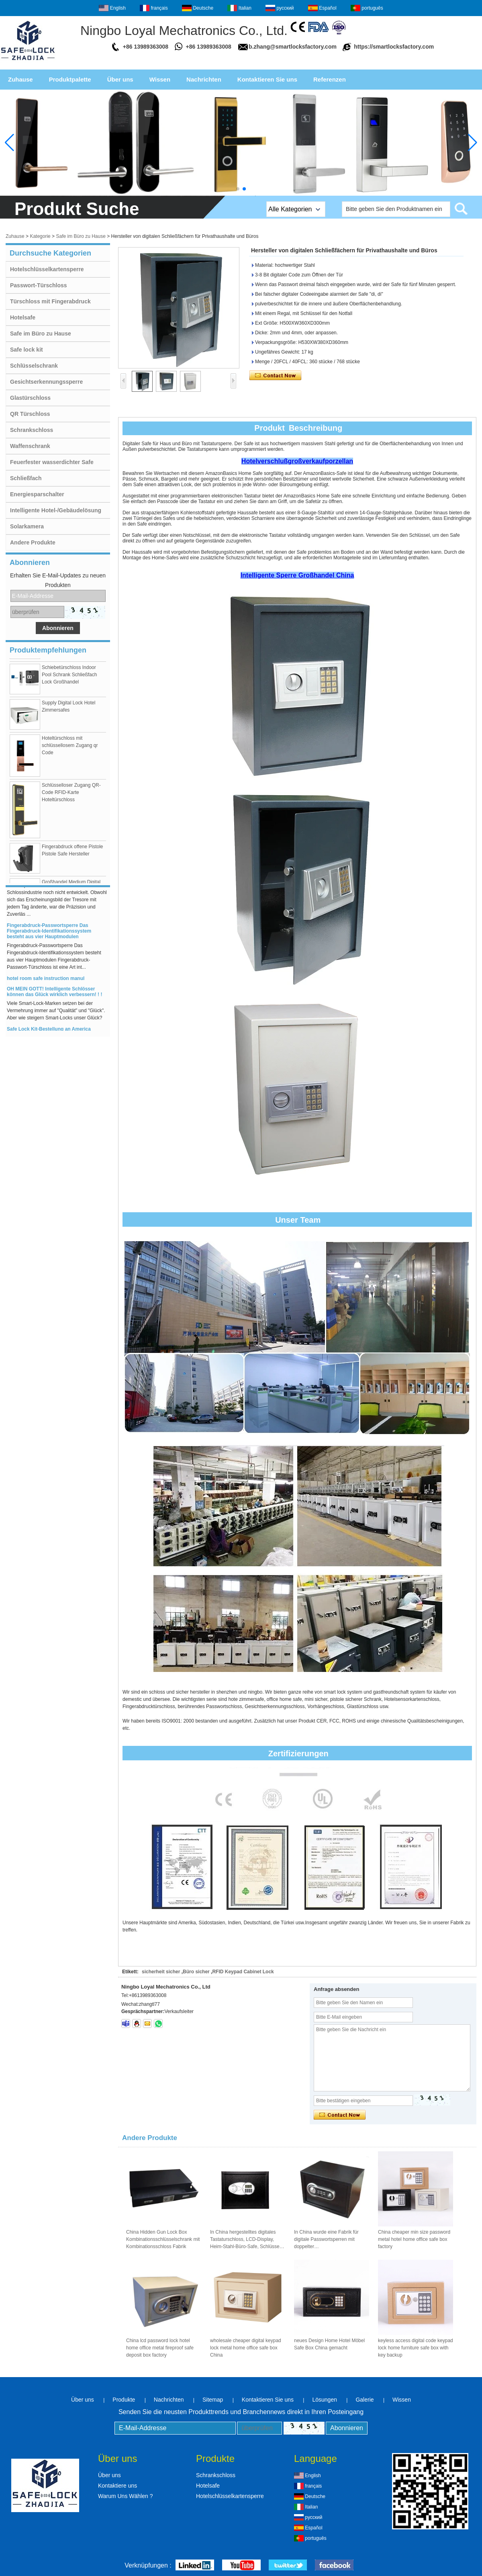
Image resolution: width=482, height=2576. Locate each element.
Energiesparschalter (37, 494)
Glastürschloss (30, 398)
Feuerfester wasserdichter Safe (52, 462)
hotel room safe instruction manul (45, 981)
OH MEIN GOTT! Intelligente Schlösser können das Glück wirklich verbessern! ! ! (54, 995)
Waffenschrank (30, 446)
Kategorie (40, 236)
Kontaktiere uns (117, 2485)
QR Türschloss (30, 414)
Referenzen (329, 79)
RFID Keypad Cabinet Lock (243, 1971)
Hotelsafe (22, 317)
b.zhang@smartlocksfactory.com (293, 46)
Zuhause (20, 79)
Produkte (123, 2399)
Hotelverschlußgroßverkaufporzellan (297, 461)
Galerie (364, 2399)
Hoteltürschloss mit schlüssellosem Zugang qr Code (70, 749)
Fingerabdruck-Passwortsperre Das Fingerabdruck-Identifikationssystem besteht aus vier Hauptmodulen (49, 934)
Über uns (120, 79)
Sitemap (212, 2399)
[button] (237, 188)
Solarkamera (27, 526)
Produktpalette (70, 79)
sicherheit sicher (161, 1971)
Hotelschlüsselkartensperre (47, 269)
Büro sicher (196, 1971)
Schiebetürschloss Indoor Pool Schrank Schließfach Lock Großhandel (69, 678)
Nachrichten (203, 79)
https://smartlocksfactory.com (394, 46)
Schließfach (26, 478)
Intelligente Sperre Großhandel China (297, 575)
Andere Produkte (32, 542)
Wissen (159, 79)
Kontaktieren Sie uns (267, 79)
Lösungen (324, 2399)
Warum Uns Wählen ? (125, 2496)
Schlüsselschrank (34, 365)
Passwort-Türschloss (38, 285)
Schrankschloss (31, 430)
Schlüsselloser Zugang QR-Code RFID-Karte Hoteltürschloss (71, 796)
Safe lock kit (26, 349)
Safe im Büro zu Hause (80, 236)
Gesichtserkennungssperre (46, 382)
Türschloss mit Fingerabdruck (50, 301)
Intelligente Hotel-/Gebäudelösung (55, 510)
